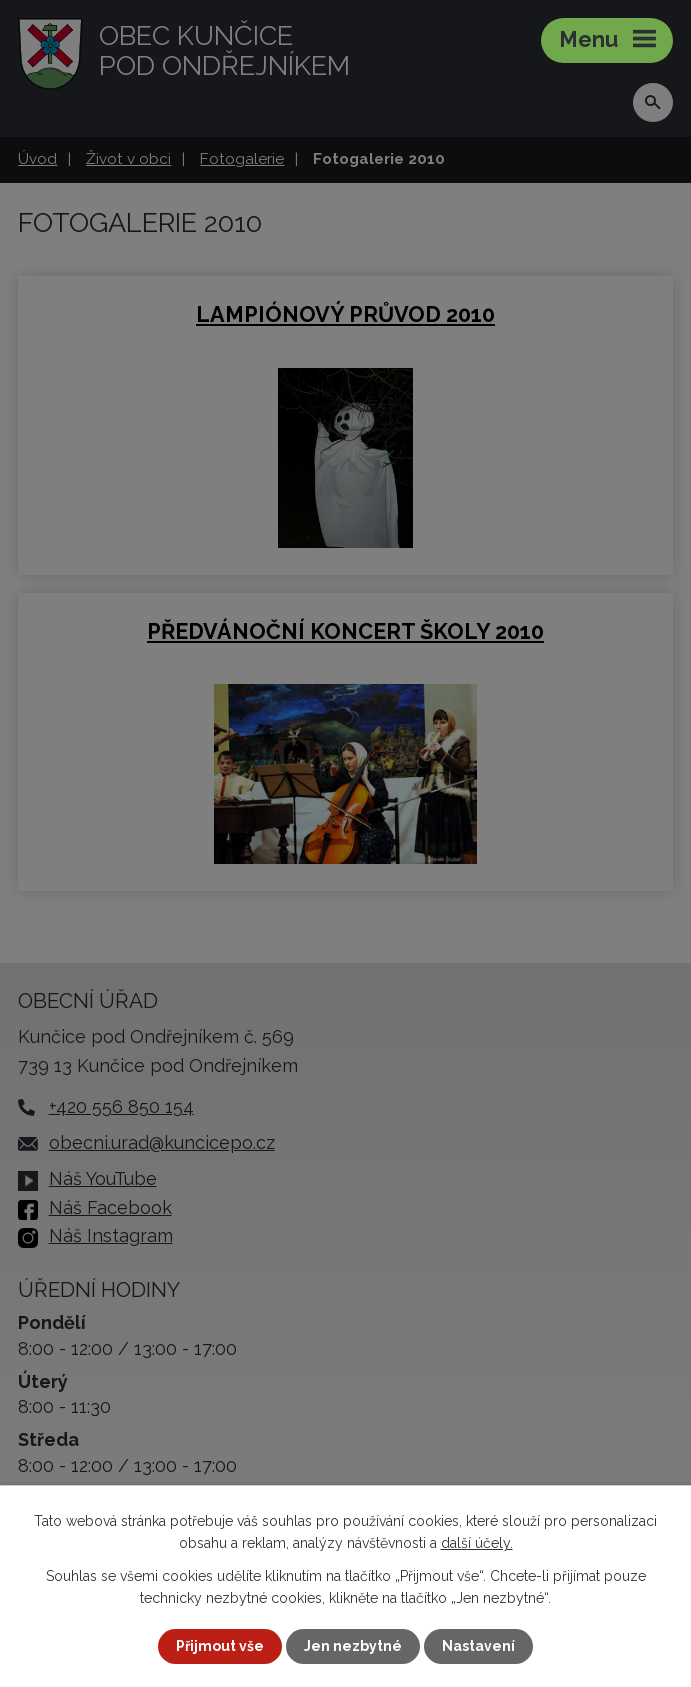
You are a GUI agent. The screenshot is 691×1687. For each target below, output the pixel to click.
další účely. (477, 1543)
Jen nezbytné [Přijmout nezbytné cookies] (353, 1646)
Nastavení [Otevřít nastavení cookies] (478, 1646)
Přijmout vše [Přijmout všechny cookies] (220, 1646)
